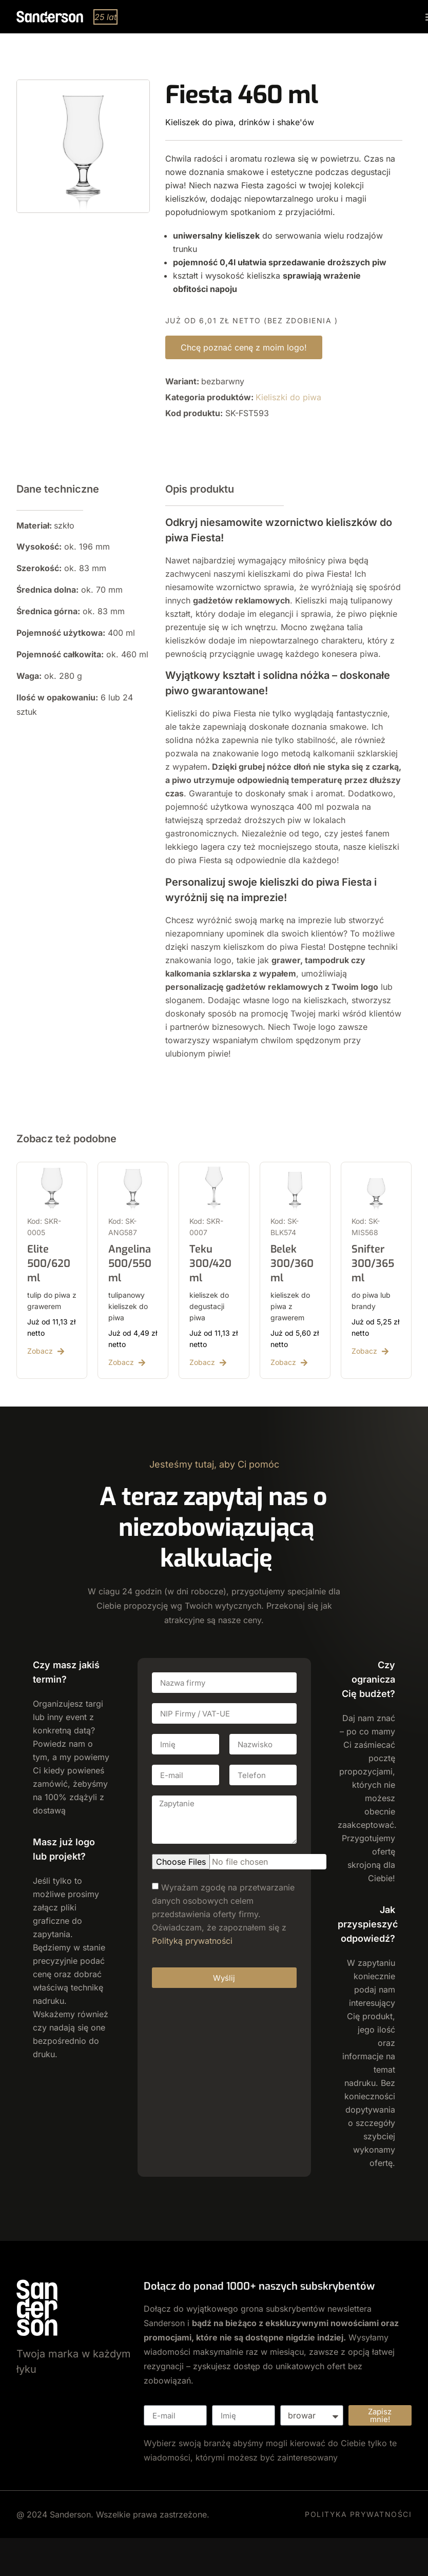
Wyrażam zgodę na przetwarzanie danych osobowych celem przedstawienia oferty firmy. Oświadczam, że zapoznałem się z (223, 1914)
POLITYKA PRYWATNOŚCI (358, 2514)
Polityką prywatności (192, 1941)
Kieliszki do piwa (288, 397)
